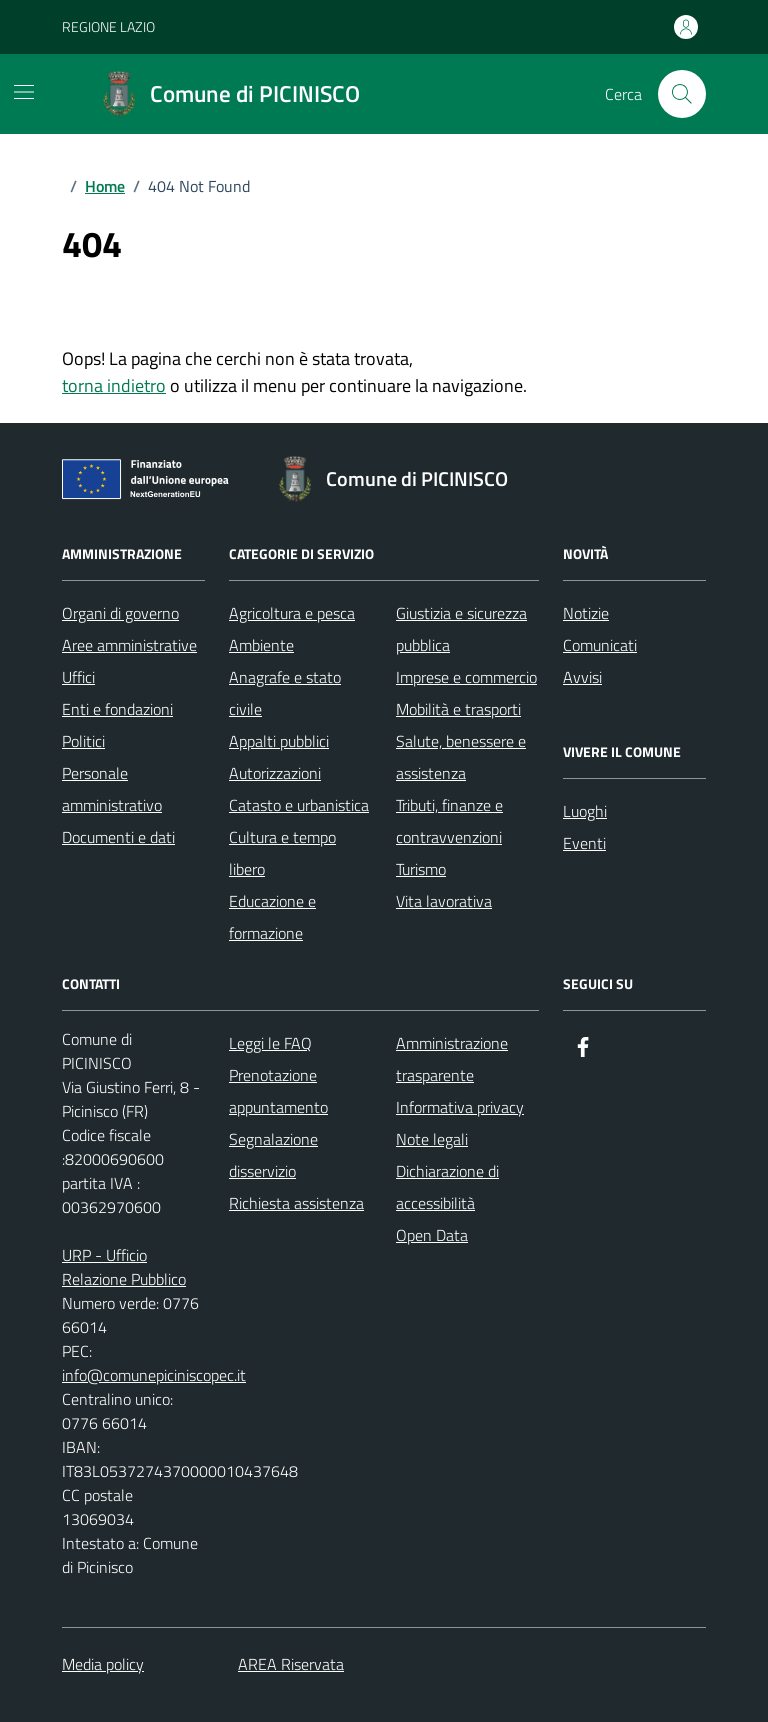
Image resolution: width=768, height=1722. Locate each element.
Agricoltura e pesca (292, 613)
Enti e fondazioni (117, 709)
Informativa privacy (460, 1107)
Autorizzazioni (275, 773)
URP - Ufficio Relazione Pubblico (124, 1267)
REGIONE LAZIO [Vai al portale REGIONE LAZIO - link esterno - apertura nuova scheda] (108, 26)
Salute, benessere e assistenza (461, 757)
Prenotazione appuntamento (278, 1091)
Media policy (103, 1664)
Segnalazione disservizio (273, 1155)
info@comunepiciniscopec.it (154, 1375)
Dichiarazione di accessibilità (447, 1187)
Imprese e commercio (466, 677)
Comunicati (600, 645)
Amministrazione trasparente (452, 1059)
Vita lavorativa (444, 901)
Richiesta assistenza (296, 1203)
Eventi (584, 843)
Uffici (78, 677)
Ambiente (261, 645)
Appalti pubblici (279, 741)
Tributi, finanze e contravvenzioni (449, 821)
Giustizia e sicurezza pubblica (461, 629)
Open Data (432, 1235)
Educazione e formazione (272, 917)
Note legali (432, 1139)
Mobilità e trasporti (458, 709)
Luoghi (585, 811)
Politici (83, 741)
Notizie (586, 613)
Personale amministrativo (112, 789)
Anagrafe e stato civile (285, 693)
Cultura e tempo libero (282, 853)
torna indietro (114, 385)
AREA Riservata (291, 1664)
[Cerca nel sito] (682, 94)
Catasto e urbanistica (299, 805)
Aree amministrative (129, 645)
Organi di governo (120, 613)
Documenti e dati (118, 837)
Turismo (421, 869)
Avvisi (582, 677)
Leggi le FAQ (270, 1043)
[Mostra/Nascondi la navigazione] (24, 92)
